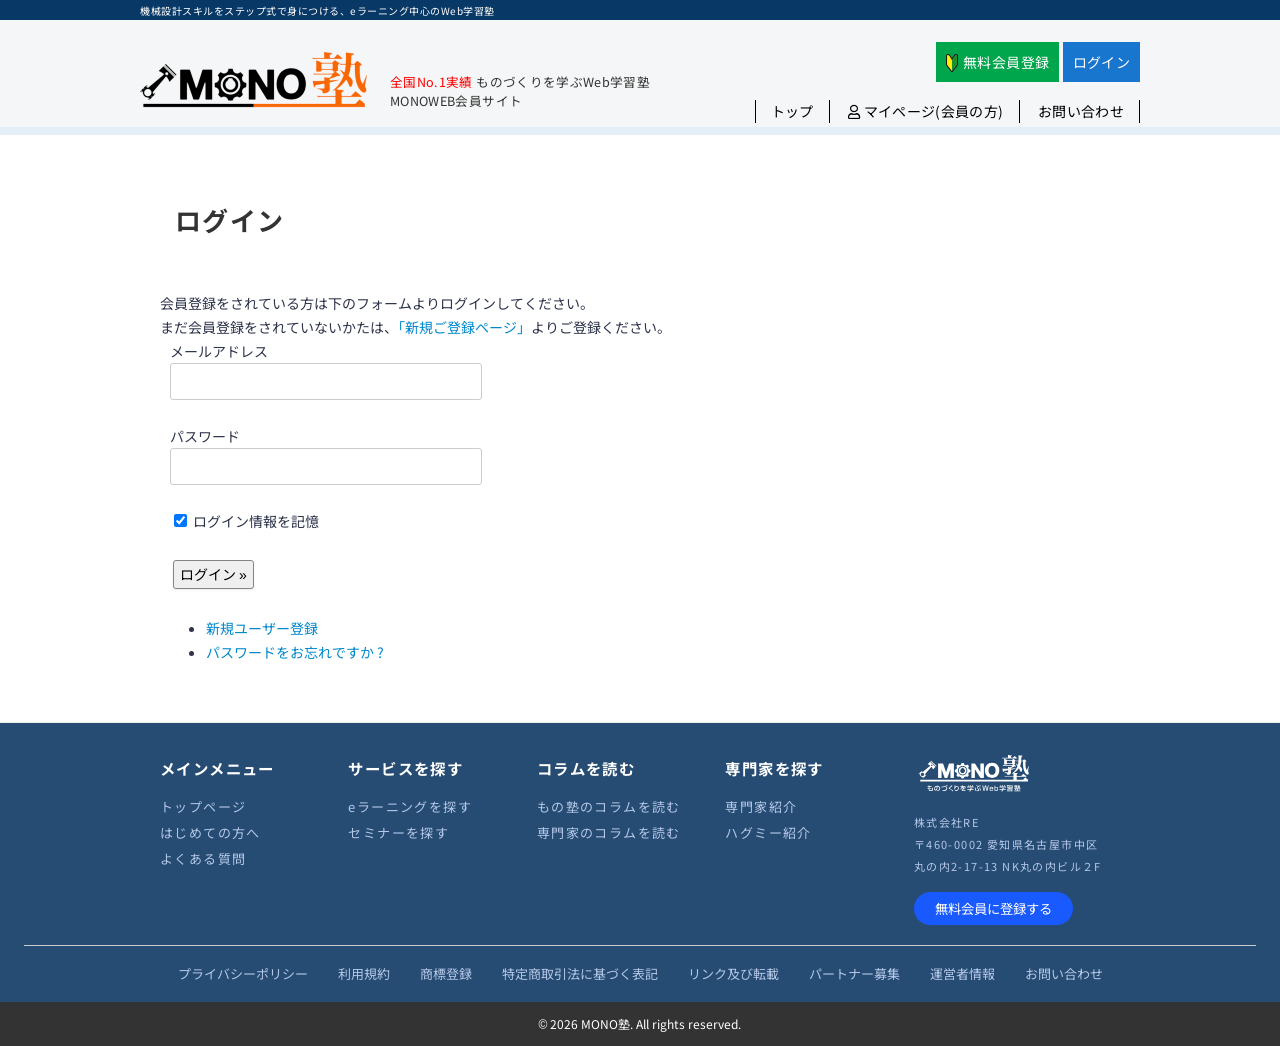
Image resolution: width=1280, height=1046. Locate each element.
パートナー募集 (854, 973)
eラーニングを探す (410, 806)
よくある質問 (203, 858)
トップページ (203, 806)
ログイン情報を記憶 (246, 521)
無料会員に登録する (993, 908)
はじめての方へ (210, 832)
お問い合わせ (1081, 111)
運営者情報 (962, 973)
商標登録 (446, 973)
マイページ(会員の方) (926, 111)
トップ (792, 111)
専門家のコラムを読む (609, 832)
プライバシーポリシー (243, 973)
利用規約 (364, 973)
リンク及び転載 (733, 973)
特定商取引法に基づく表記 (580, 973)
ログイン (1101, 62)
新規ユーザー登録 (262, 628)
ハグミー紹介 (768, 832)
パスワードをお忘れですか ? (295, 652)
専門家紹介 (761, 806)
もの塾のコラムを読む (609, 806)
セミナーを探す (398, 832)
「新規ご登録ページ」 (464, 327)
